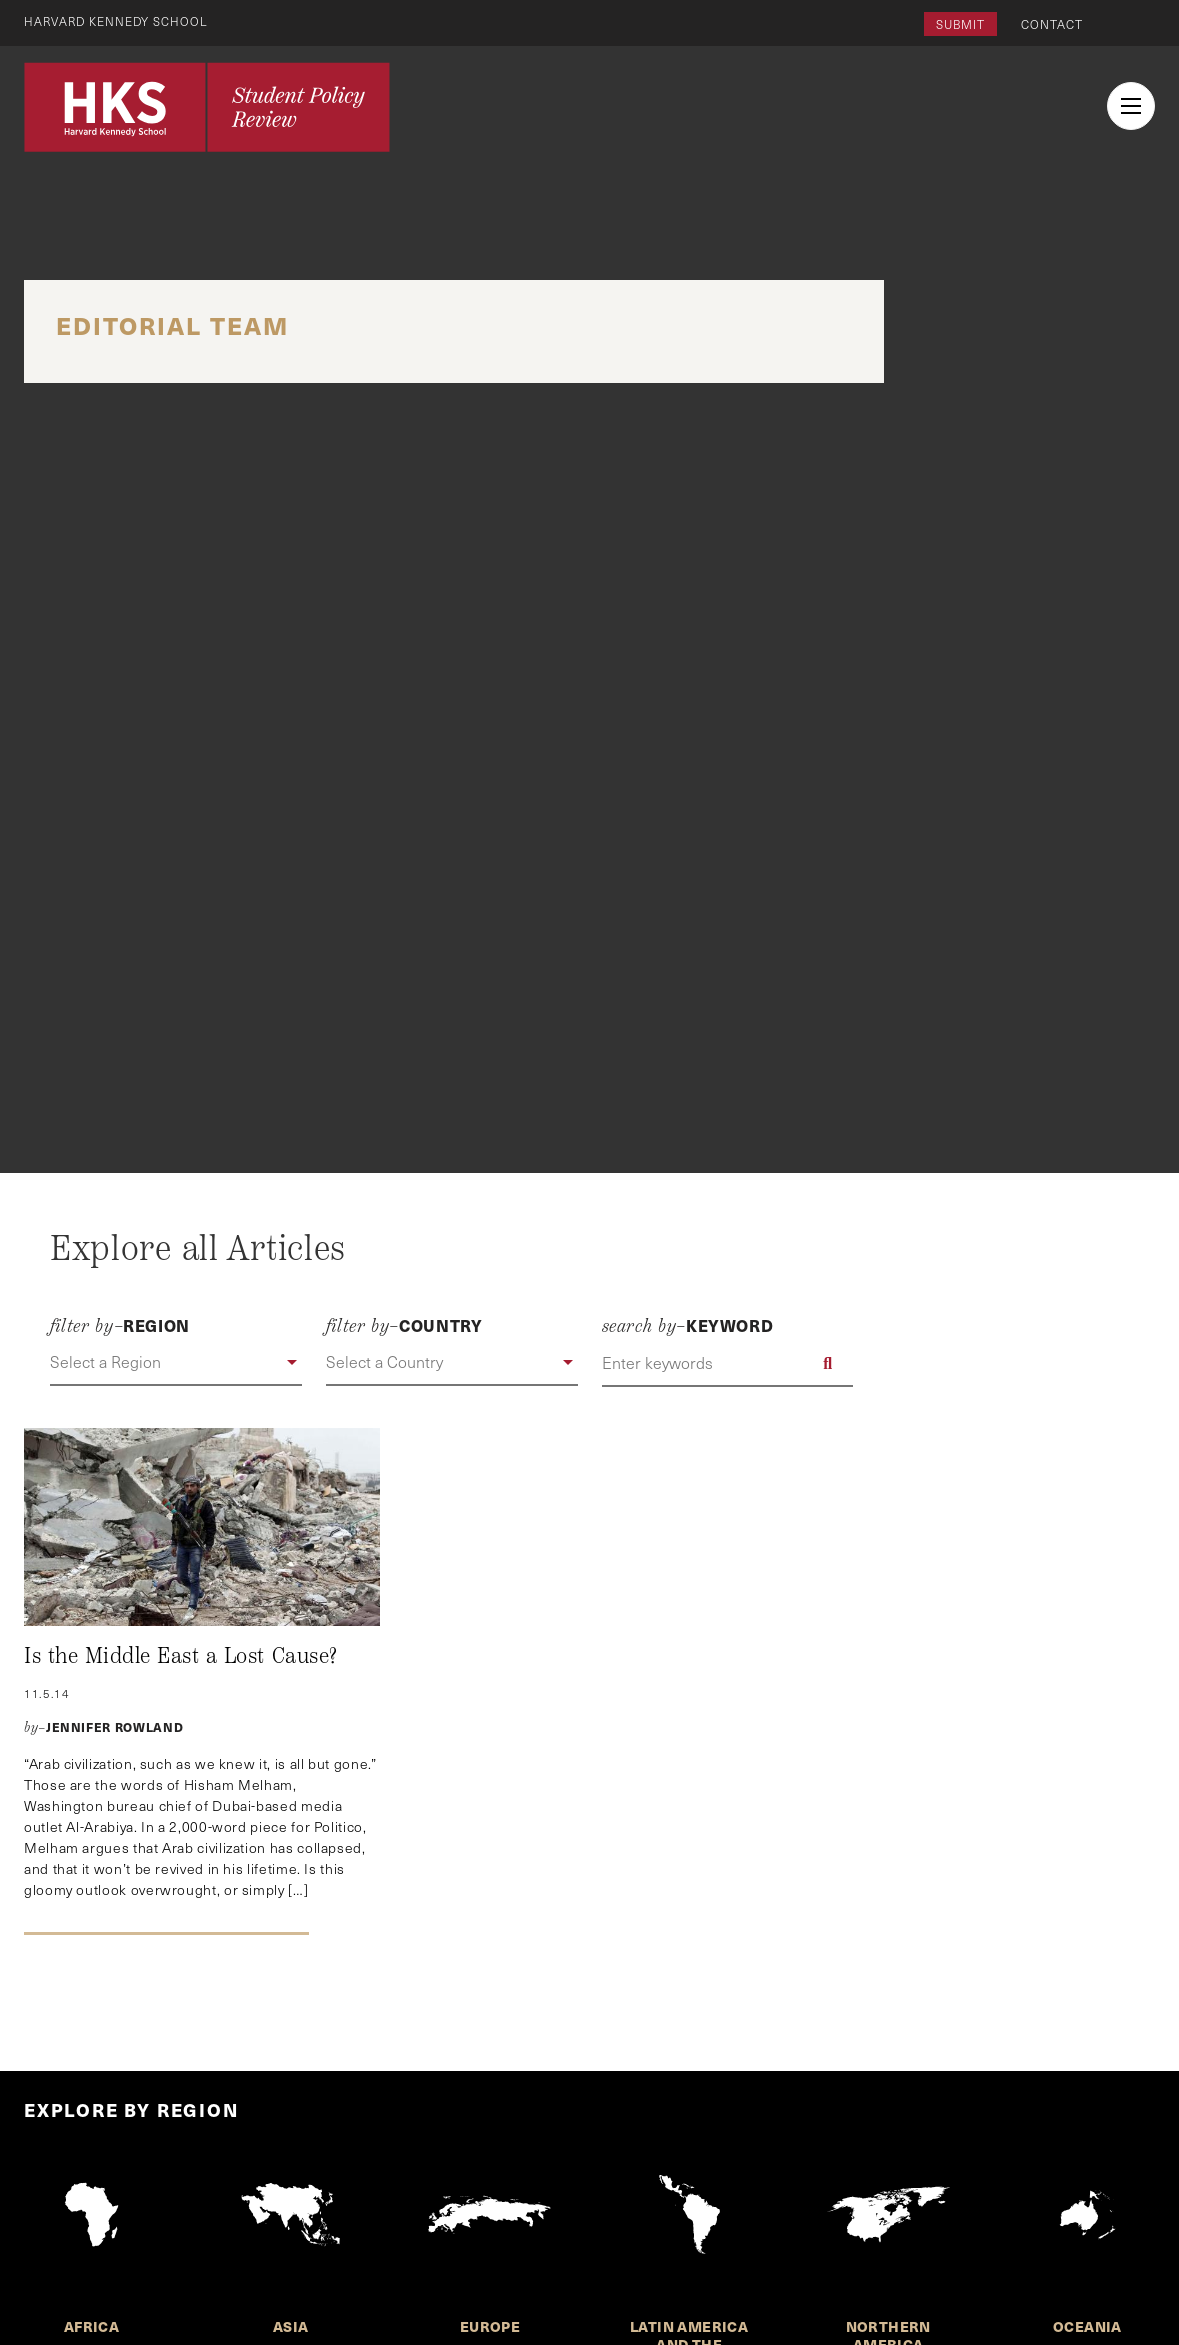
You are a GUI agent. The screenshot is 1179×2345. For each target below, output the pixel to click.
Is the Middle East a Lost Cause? (181, 1656)
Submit (960, 24)
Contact (1052, 24)
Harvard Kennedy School (118, 21)
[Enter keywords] (728, 1363)
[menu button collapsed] (1131, 106)
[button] (176, 1363)
